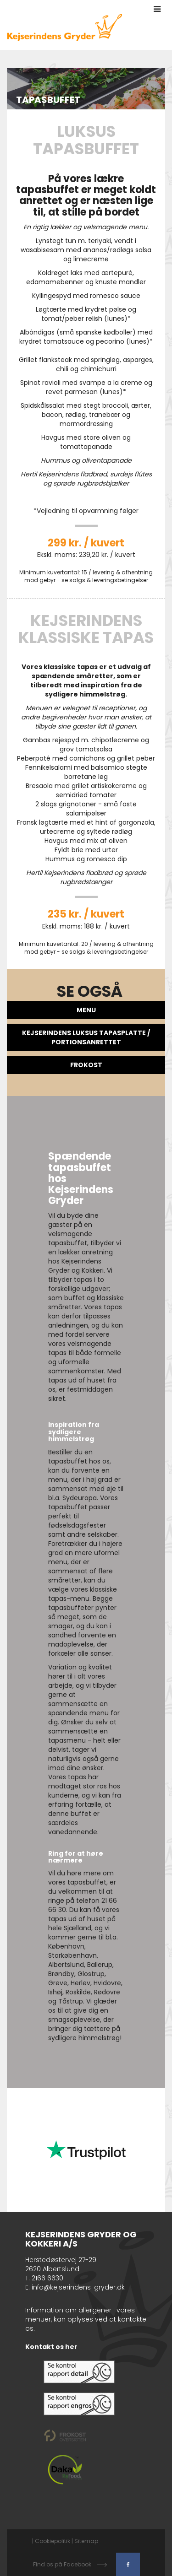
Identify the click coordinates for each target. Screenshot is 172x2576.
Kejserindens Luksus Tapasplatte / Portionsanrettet (86, 1037)
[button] (157, 9)
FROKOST (86, 1064)
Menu (86, 1010)
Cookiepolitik (52, 2541)
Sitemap (86, 2541)
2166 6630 (47, 2278)
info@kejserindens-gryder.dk (78, 2287)
